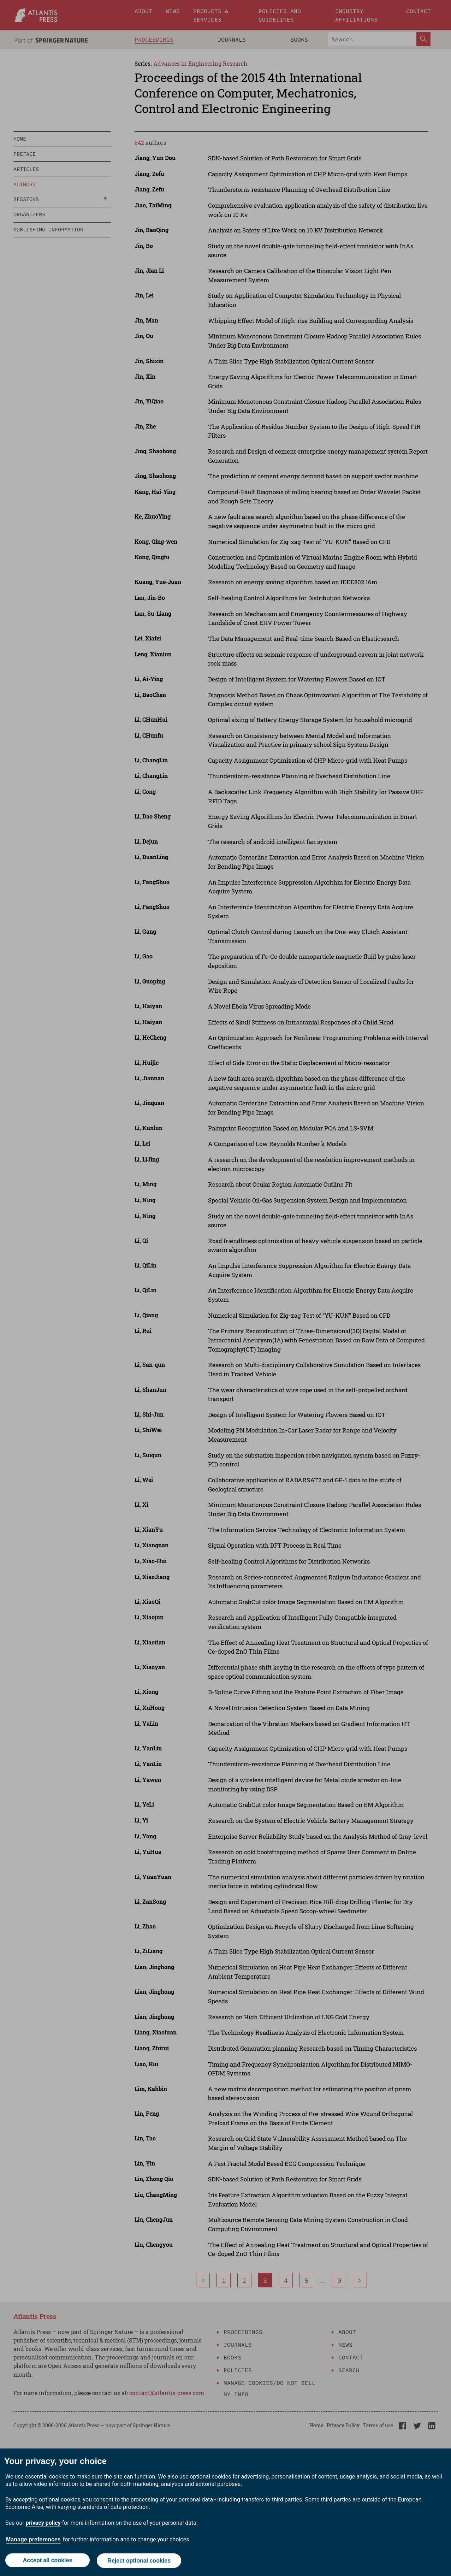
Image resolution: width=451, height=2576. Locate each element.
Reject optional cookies (139, 2561)
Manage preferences (33, 2540)
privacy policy (43, 2523)
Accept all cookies (47, 2561)
